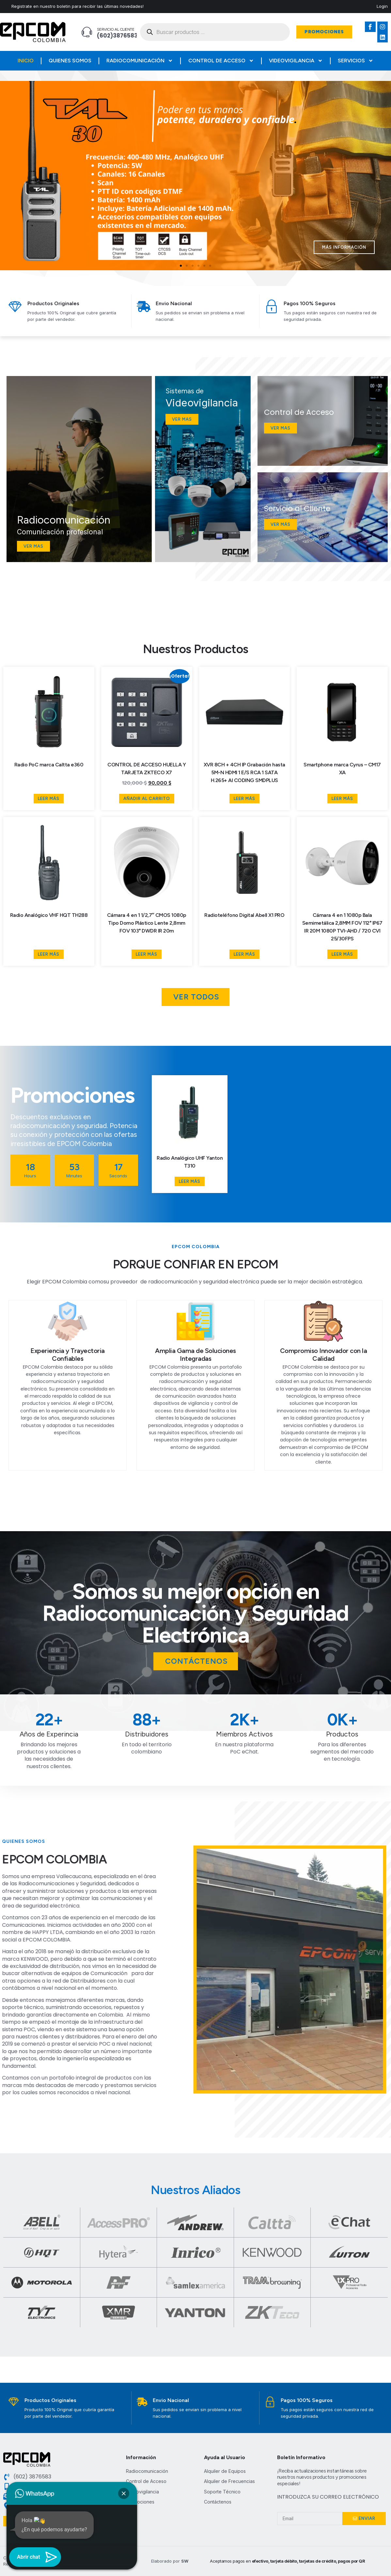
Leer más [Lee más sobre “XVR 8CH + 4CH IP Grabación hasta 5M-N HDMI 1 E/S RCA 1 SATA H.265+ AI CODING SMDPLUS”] (244, 798)
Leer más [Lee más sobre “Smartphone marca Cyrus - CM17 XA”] (342, 798)
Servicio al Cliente (115, 29)
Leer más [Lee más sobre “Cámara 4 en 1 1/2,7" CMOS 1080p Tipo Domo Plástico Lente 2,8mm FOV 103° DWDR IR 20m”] (146, 954)
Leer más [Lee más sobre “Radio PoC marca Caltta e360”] (48, 798)
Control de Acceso (221, 61)
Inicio (26, 60)
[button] (181, 266)
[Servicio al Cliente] (87, 32)
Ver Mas (280, 428)
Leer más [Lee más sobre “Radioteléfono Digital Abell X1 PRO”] (244, 954)
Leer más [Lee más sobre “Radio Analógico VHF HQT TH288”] (48, 954)
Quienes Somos (70, 60)
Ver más (280, 524)
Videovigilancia (296, 61)
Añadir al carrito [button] (146, 798)
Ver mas (33, 546)
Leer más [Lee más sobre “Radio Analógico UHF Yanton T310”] (189, 1181)
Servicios (355, 61)
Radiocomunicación (139, 61)
